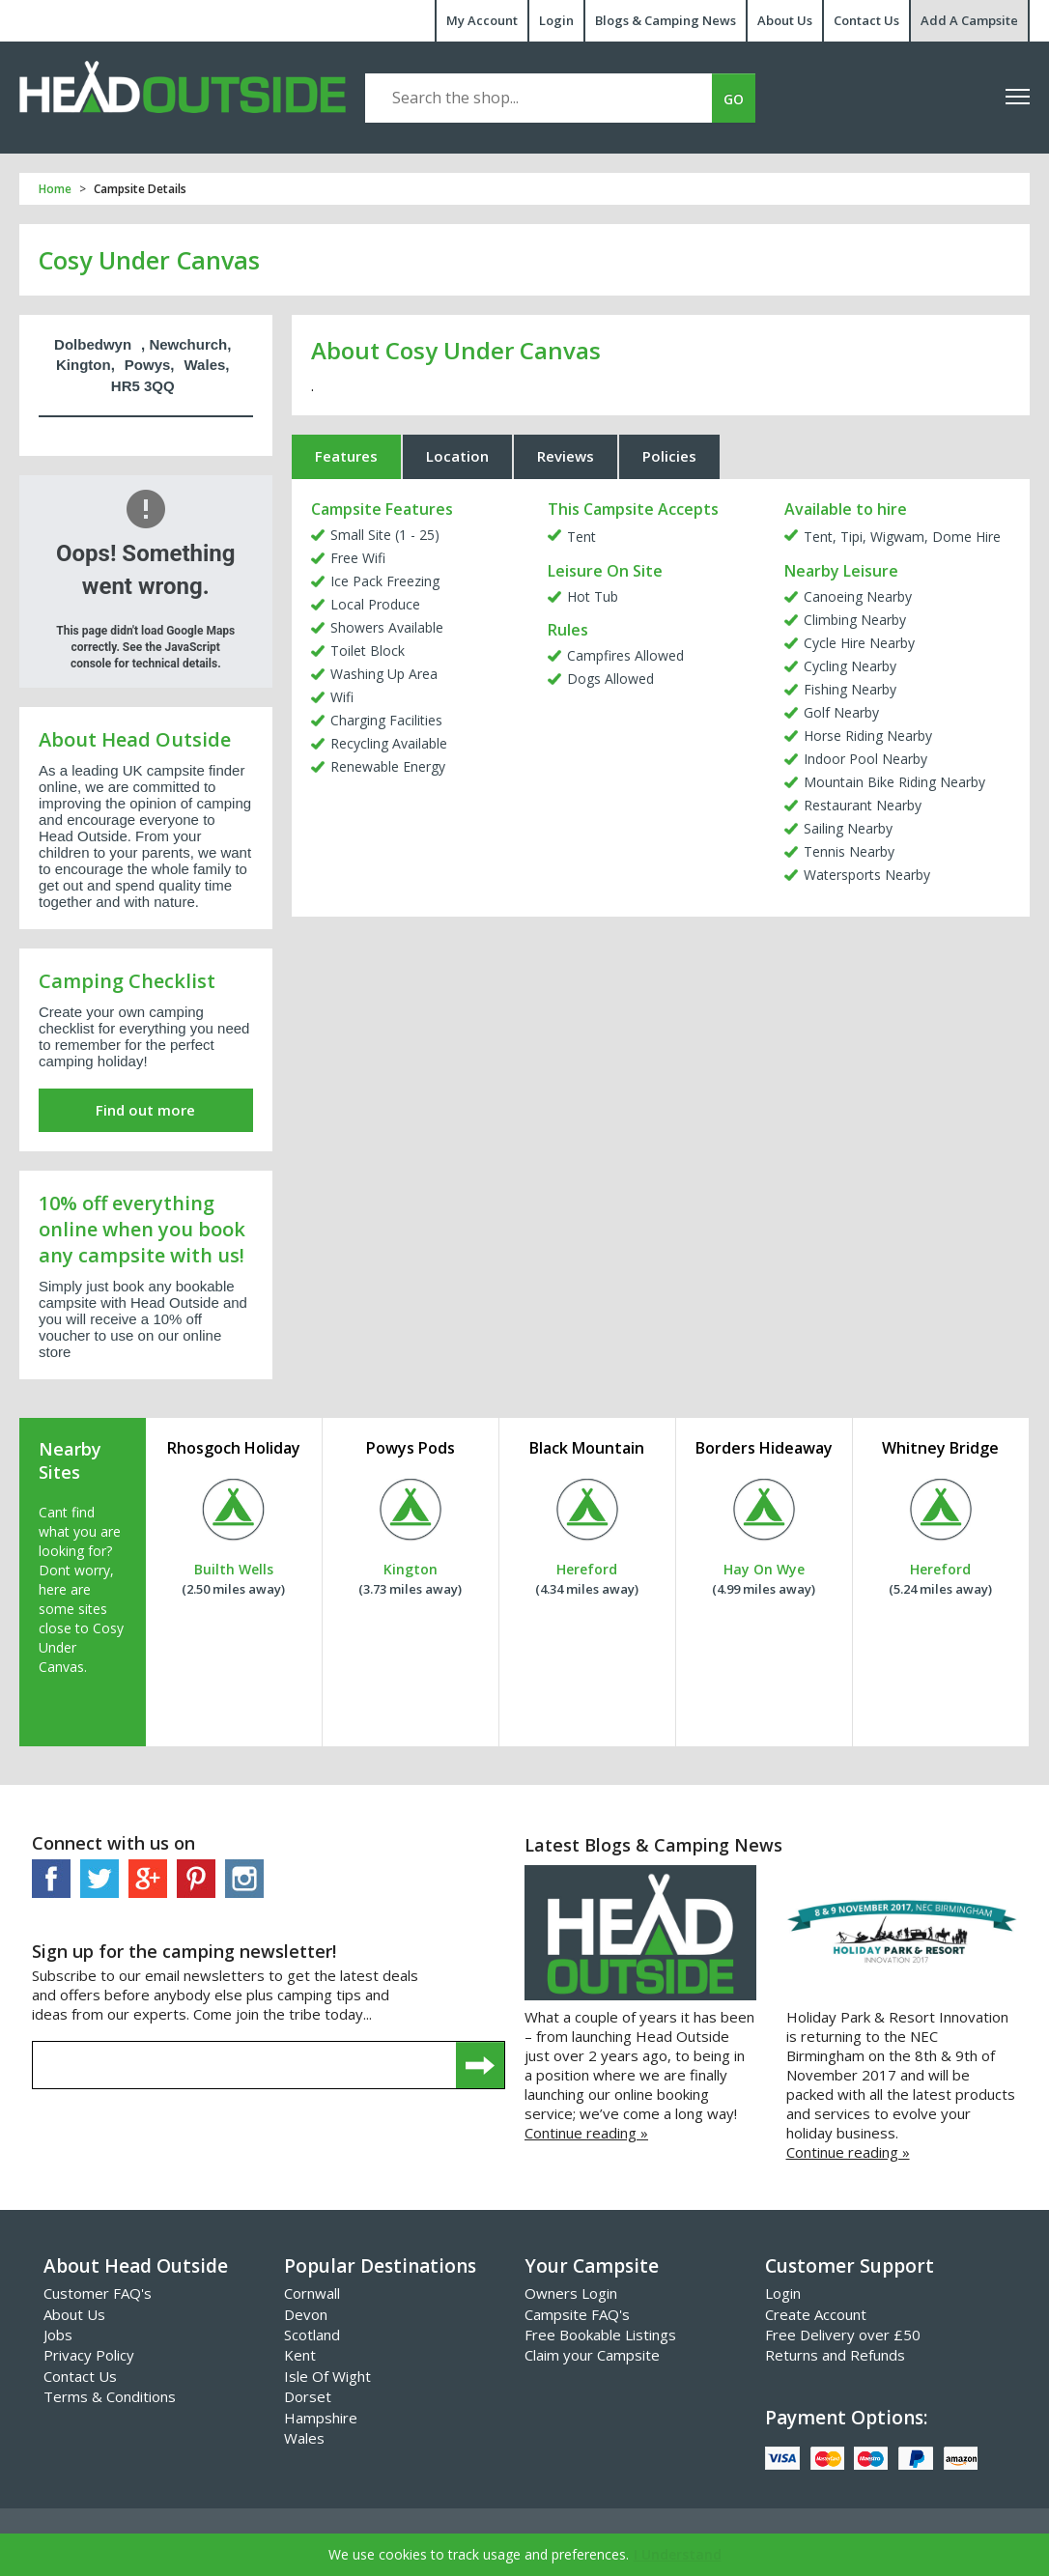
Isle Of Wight (327, 2376)
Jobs (57, 2334)
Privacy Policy (88, 2354)
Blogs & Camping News (665, 20)
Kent (300, 2354)
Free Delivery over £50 (843, 2334)
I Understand (678, 2554)
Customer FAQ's (97, 2293)
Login (556, 20)
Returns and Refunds (835, 2354)
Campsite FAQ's (577, 2314)
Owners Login (570, 2293)
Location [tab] (457, 456)
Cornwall (312, 2293)
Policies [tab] (669, 456)
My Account (482, 20)
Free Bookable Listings (600, 2334)
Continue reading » (586, 2132)
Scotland (312, 2334)
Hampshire (320, 2417)
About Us (784, 20)
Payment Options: (846, 2417)
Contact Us (866, 20)
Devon (305, 2314)
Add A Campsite (969, 20)
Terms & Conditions (109, 2396)
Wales (304, 2438)
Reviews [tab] (565, 456)
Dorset (307, 2396)
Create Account (815, 2314)
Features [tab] (346, 456)
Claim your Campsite (592, 2354)
